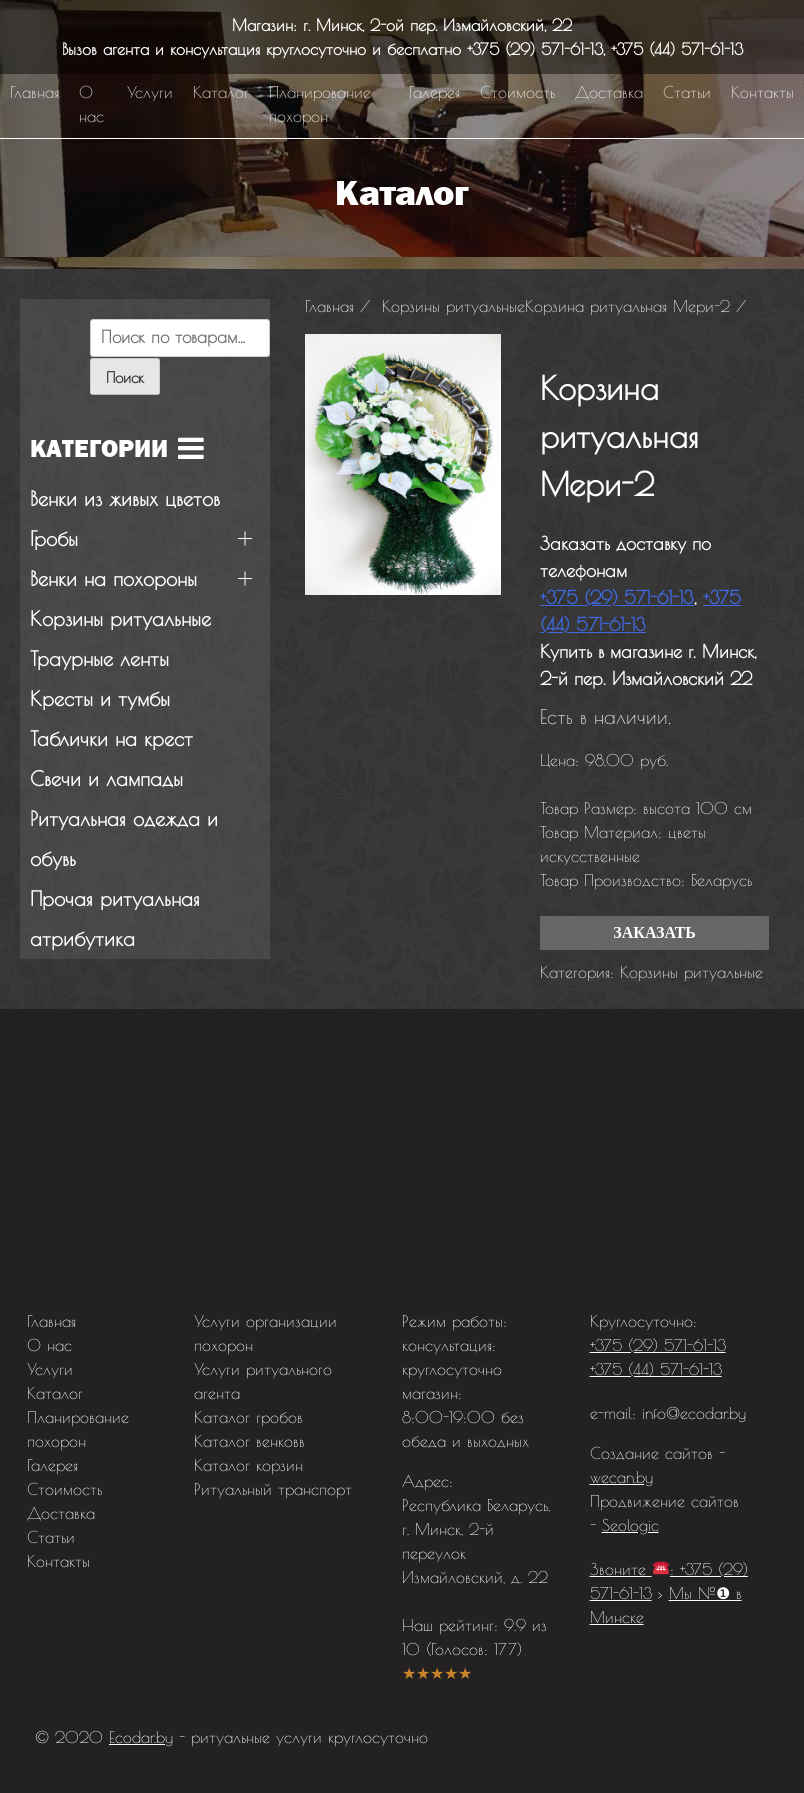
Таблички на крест (111, 738)
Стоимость (517, 92)
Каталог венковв (249, 1441)
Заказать (654, 932)
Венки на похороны (113, 578)
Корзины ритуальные (691, 972)
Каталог (221, 92)
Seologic (630, 1525)
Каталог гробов (248, 1417)
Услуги (150, 92)
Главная (34, 92)
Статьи (687, 92)
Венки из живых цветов (125, 498)
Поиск (125, 377)
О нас (91, 104)
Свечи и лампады (106, 778)
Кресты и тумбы (100, 698)
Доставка (609, 92)
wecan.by (621, 1477)
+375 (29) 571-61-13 (535, 49)
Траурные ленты (99, 658)
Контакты (762, 92)
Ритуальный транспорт (273, 1489)
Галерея (434, 92)
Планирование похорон (320, 104)
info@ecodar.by (694, 1413)
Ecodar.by (141, 1737)
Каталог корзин (248, 1465)
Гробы (54, 538)
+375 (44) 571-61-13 (677, 49)
